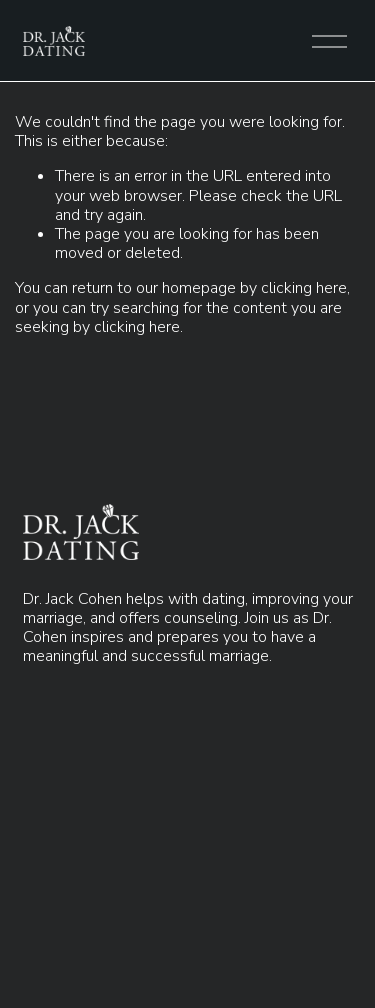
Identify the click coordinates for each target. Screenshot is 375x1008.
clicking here (304, 288)
